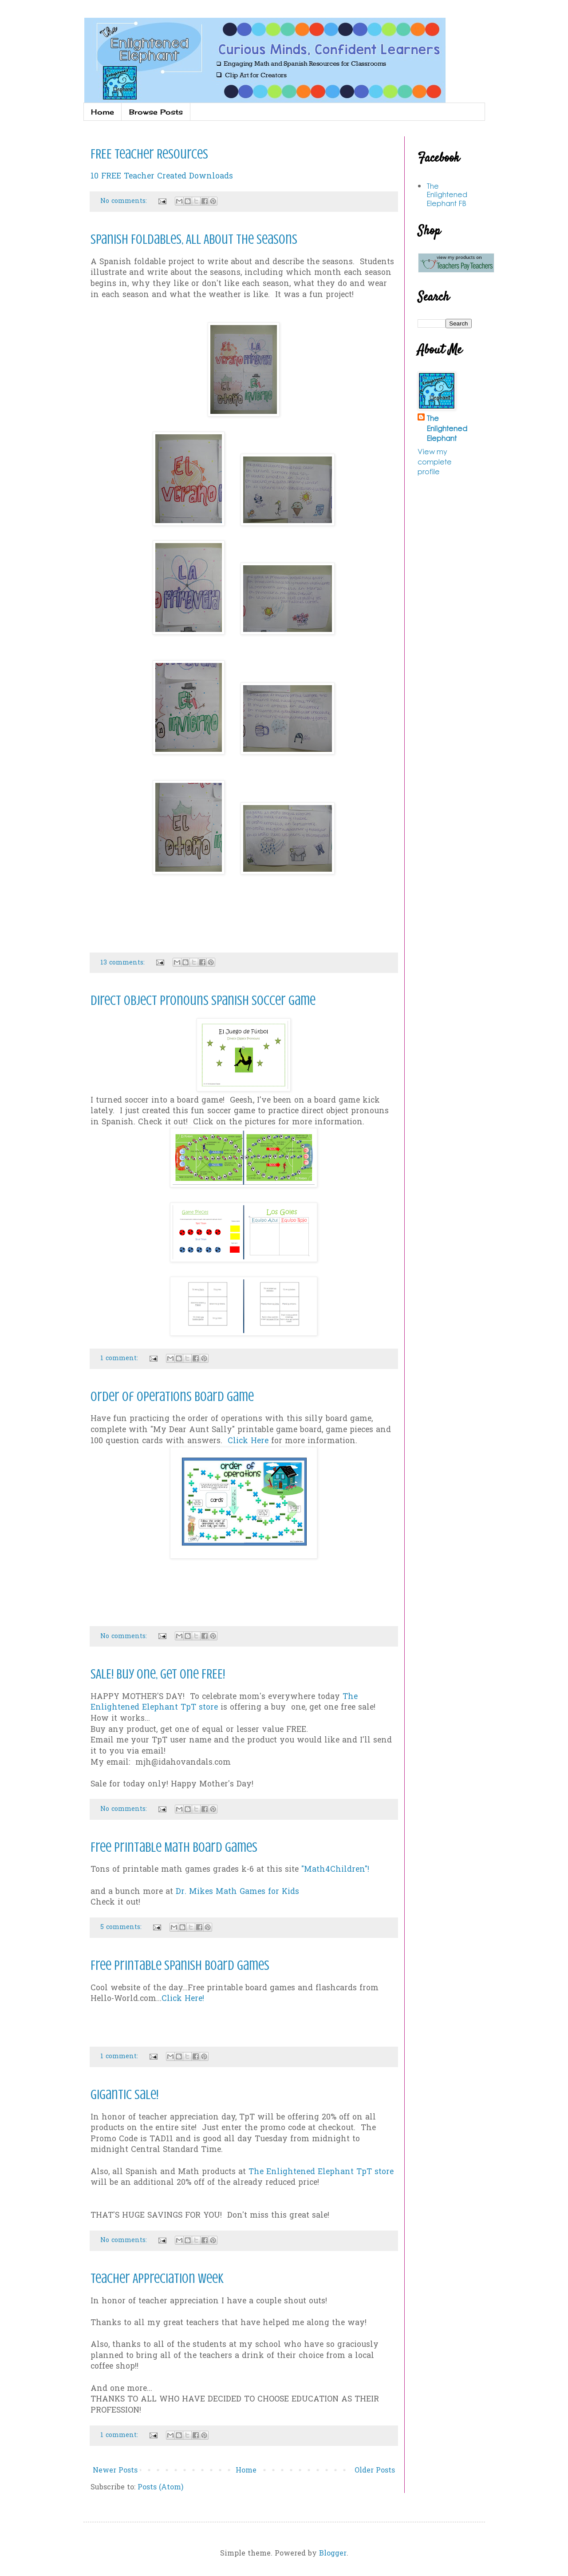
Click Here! (183, 1999)
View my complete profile (435, 461)
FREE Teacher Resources (149, 154)
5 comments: (122, 1927)
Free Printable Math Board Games (174, 1847)
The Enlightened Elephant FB (446, 194)
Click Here (248, 1441)
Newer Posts (115, 2470)
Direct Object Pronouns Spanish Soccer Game (203, 1000)
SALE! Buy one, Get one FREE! (158, 1674)
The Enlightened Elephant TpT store (321, 2172)
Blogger (333, 2553)
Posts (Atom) (160, 2487)
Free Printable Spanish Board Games (180, 1965)
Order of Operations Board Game (172, 1396)
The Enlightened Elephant (446, 428)
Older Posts (375, 2470)
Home (102, 111)
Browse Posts (156, 111)
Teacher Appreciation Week (157, 2278)
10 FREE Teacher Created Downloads (162, 177)
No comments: (124, 201)
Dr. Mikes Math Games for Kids (237, 1892)
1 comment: (120, 1358)
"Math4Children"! (335, 1870)
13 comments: (123, 963)
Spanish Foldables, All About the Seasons (194, 239)
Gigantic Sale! (124, 2094)
